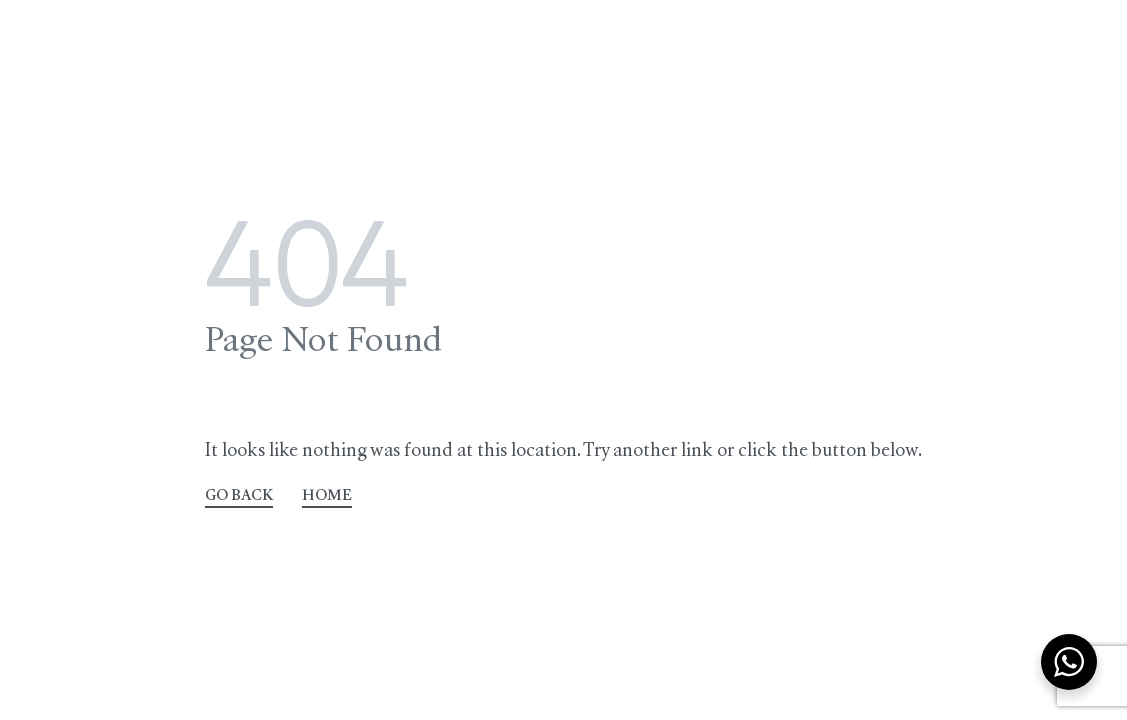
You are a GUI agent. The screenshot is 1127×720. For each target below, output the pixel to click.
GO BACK (239, 497)
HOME (327, 497)
